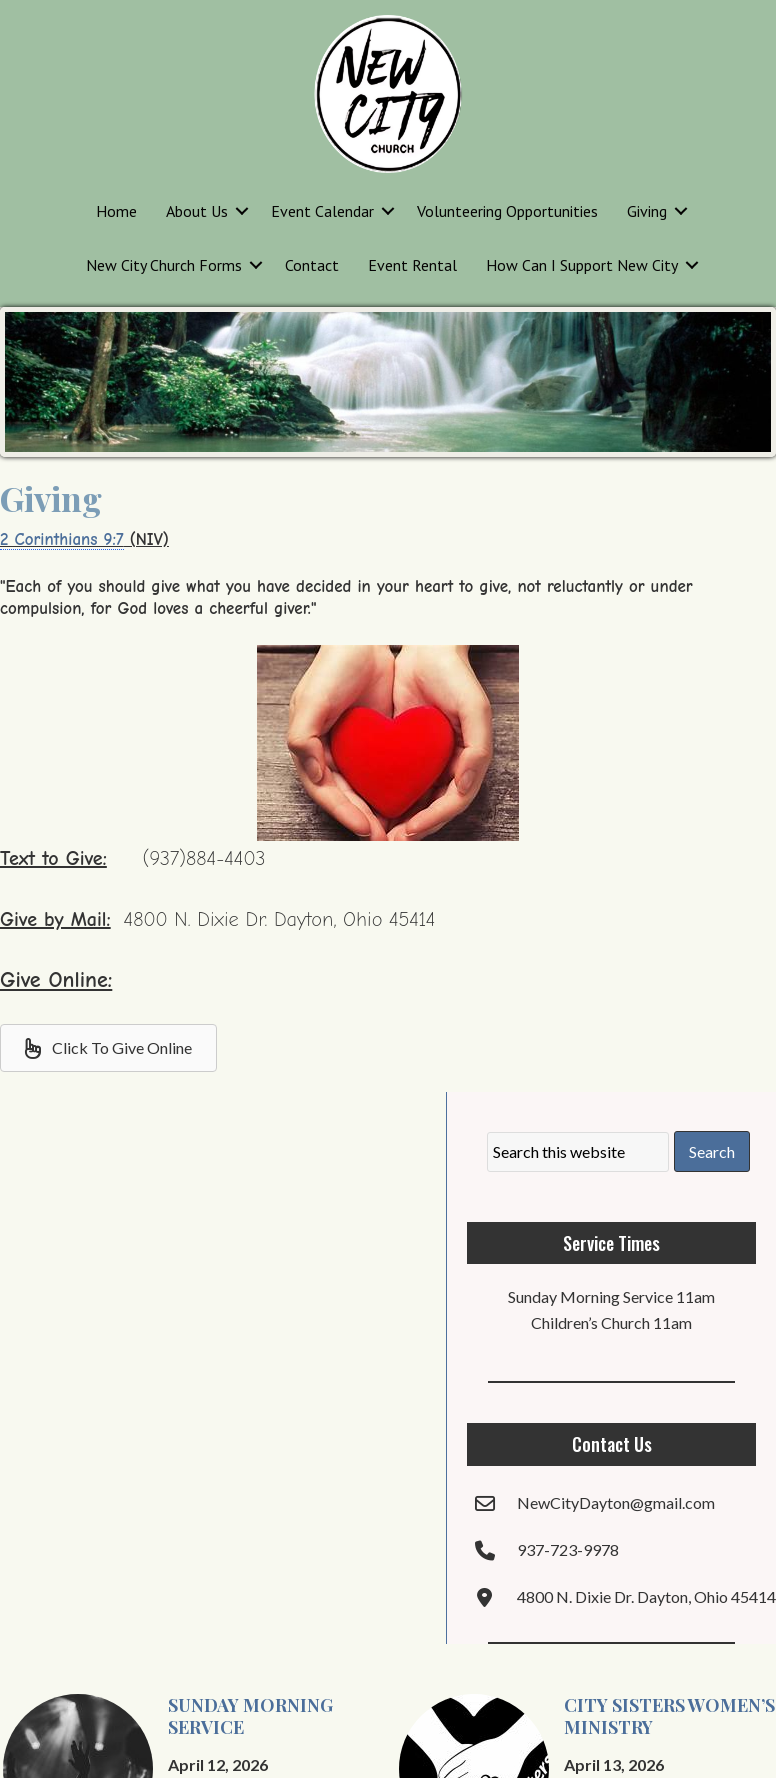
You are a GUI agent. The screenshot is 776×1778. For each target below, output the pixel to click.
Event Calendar (322, 211)
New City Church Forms (164, 265)
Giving (647, 211)
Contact (312, 265)
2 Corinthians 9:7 (62, 539)
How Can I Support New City (582, 265)
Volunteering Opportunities (507, 211)
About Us (197, 211)
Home (116, 211)
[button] (242, 211)
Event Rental (412, 265)
